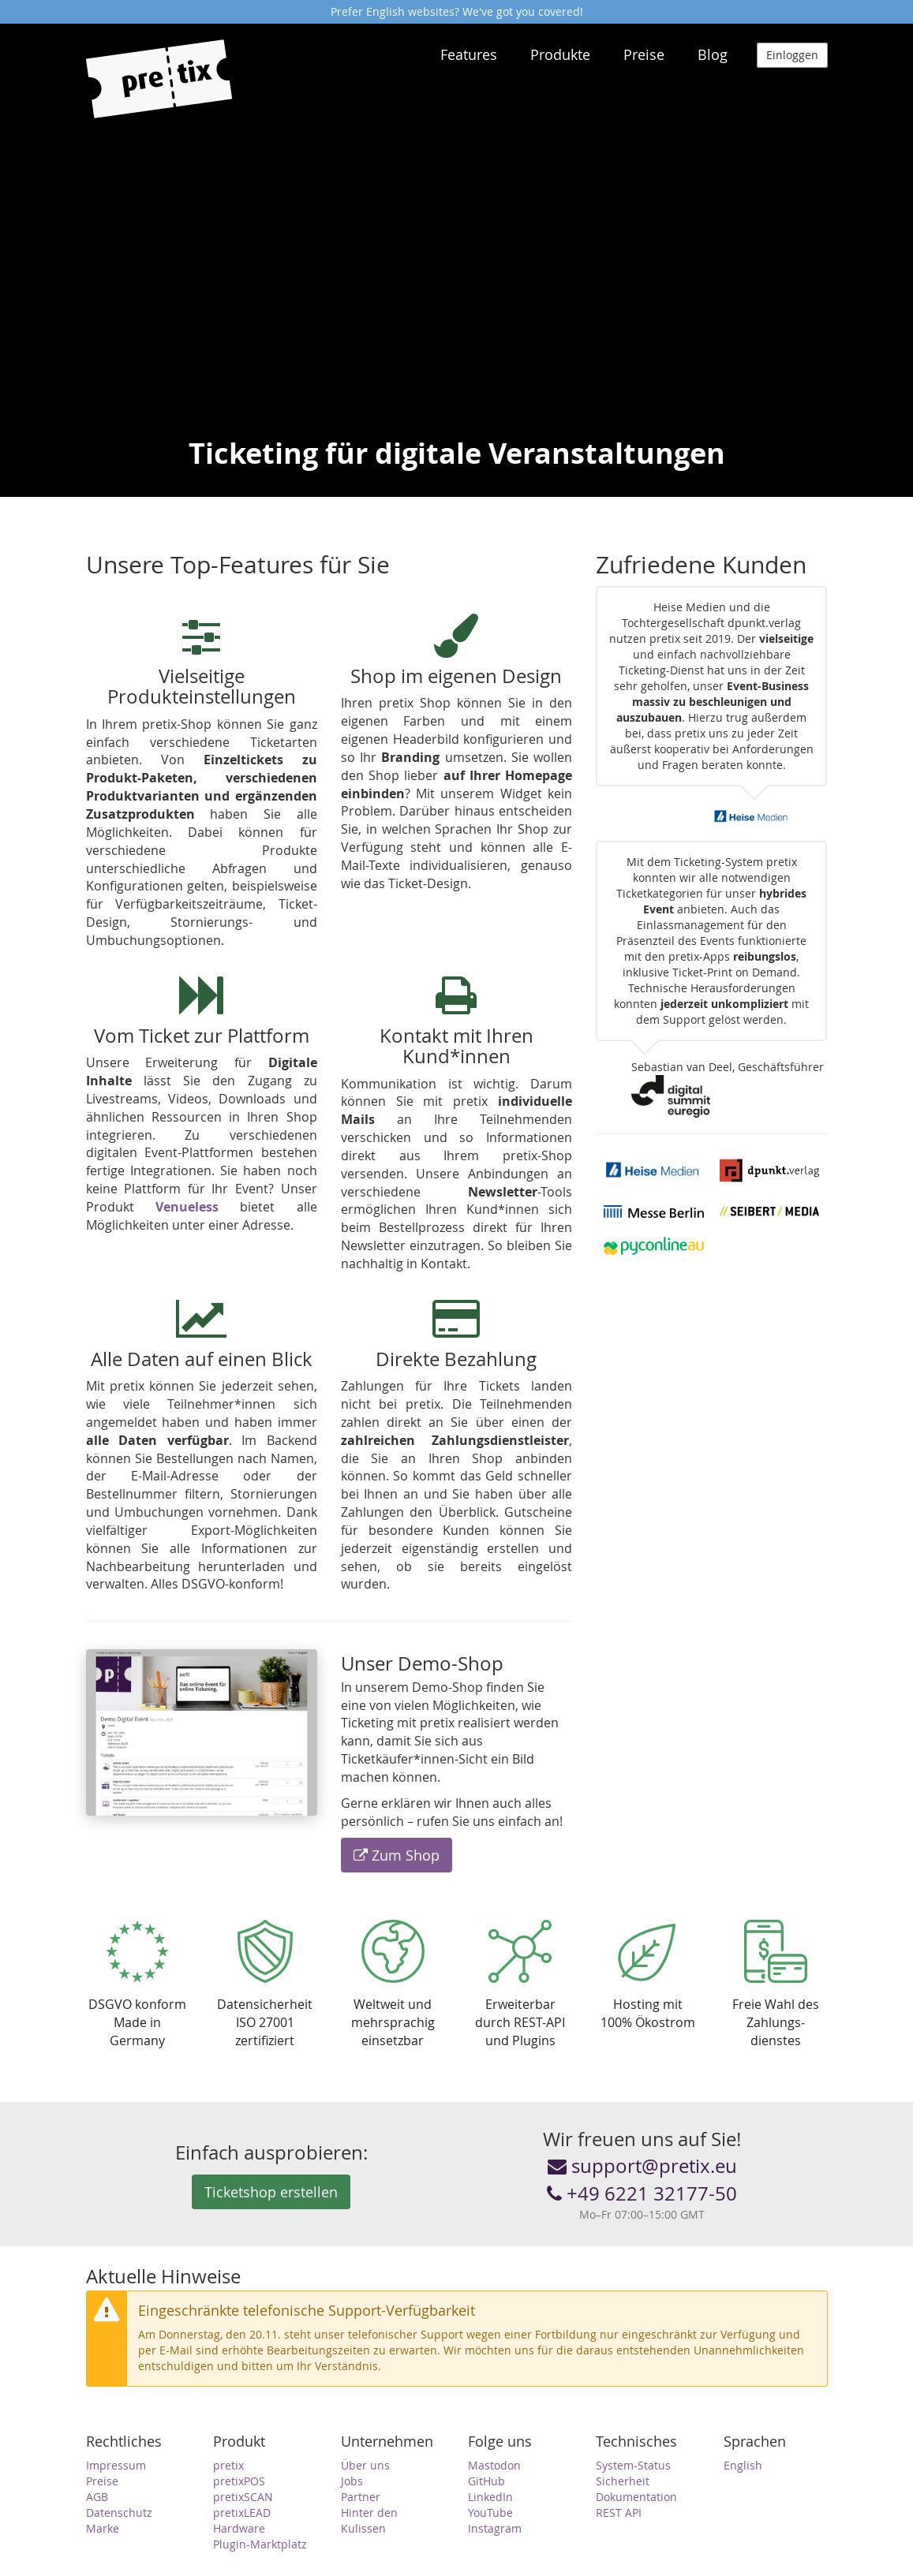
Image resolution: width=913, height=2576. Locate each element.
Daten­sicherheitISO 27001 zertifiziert (264, 1984)
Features (468, 54)
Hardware (239, 2528)
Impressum (116, 2465)
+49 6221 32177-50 (642, 2193)
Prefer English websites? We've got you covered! (457, 11)
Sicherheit (622, 2480)
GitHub (486, 2480)
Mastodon (494, 2465)
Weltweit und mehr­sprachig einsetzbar (393, 1984)
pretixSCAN (243, 2496)
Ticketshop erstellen (271, 2191)
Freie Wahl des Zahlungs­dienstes (775, 1984)
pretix (228, 2465)
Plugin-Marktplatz (260, 2544)
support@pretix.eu (642, 2165)
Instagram (495, 2528)
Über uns (365, 2465)
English (743, 2465)
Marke (102, 2528)
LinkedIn (490, 2496)
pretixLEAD (242, 2512)
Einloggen (792, 54)
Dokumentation (636, 2496)
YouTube (490, 2512)
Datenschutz (119, 2512)
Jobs (352, 2480)
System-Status (633, 2465)
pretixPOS (239, 2480)
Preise (643, 54)
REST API (619, 2512)
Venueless (187, 1206)
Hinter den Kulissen (369, 2520)
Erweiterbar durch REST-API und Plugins (520, 1984)
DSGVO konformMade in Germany (137, 1984)
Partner (360, 2496)
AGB (97, 2496)
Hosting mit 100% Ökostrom (648, 1975)
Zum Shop (397, 1855)
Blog (713, 54)
